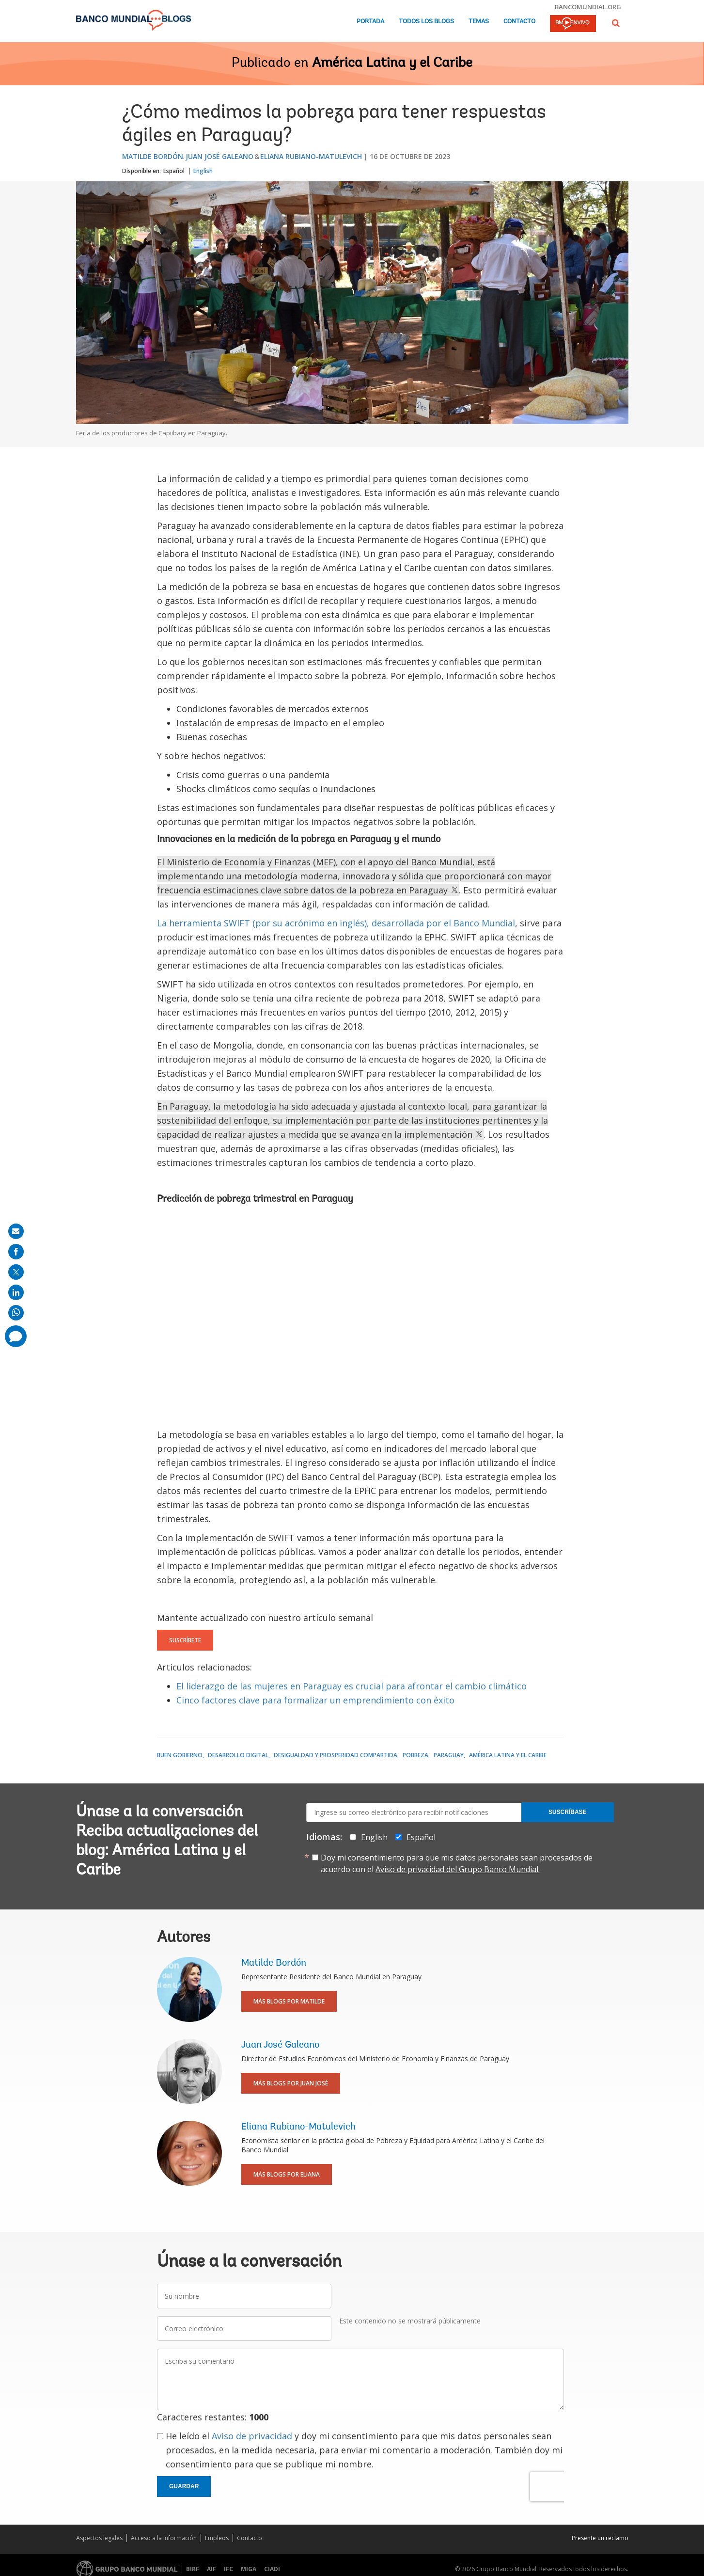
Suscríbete (185, 1640)
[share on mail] (16, 1231)
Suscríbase (567, 1812)
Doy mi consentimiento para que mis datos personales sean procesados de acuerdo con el (457, 1863)
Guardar (184, 2486)
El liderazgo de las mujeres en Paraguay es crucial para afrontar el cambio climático (351, 1686)
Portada (370, 21)
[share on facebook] (16, 1251)
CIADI (272, 2569)
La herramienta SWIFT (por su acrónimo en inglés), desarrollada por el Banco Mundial (336, 923)
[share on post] (16, 1272)
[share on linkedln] (16, 1292)
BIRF (192, 2569)
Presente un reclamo (600, 2538)
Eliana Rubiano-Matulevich (311, 156)
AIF (211, 2569)
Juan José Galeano (219, 156)
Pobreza (415, 1755)
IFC (228, 2569)
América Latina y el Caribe (392, 63)
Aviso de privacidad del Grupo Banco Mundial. (457, 1869)
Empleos (217, 2538)
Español (174, 171)
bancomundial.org (588, 7)
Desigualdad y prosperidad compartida (335, 1755)
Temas (479, 21)
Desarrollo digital (238, 1755)
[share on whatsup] (16, 1312)
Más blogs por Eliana (286, 2174)
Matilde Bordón (152, 156)
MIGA (248, 2569)
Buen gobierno (180, 1755)
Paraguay (449, 1755)
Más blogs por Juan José (290, 2083)
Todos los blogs (426, 21)
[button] (616, 23)
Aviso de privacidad (252, 2436)
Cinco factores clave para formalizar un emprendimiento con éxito (315, 1700)
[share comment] (16, 1336)
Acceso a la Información (164, 2538)
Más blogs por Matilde (289, 2001)
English (203, 171)
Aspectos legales (99, 2538)
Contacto (519, 21)
